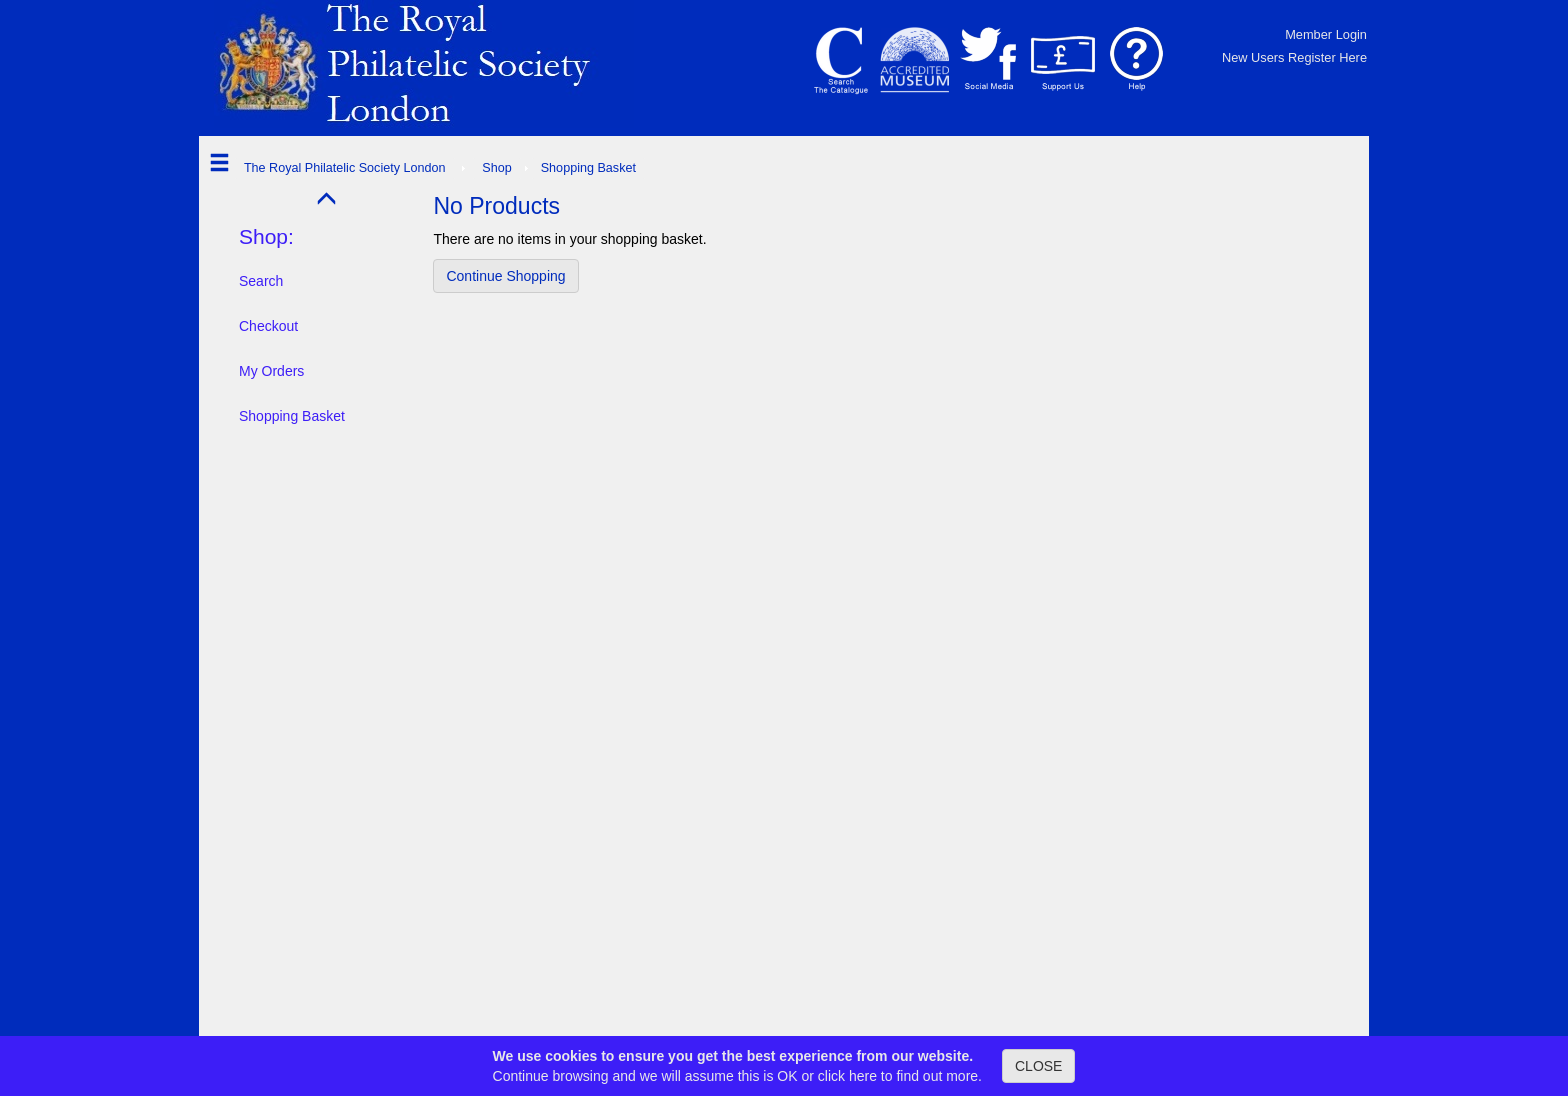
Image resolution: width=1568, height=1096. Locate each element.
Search (261, 281)
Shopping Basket (292, 416)
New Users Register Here (1294, 57)
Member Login (1326, 34)
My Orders (271, 371)
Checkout (268, 326)
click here (847, 1076)
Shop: (266, 236)
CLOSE (1038, 1066)
